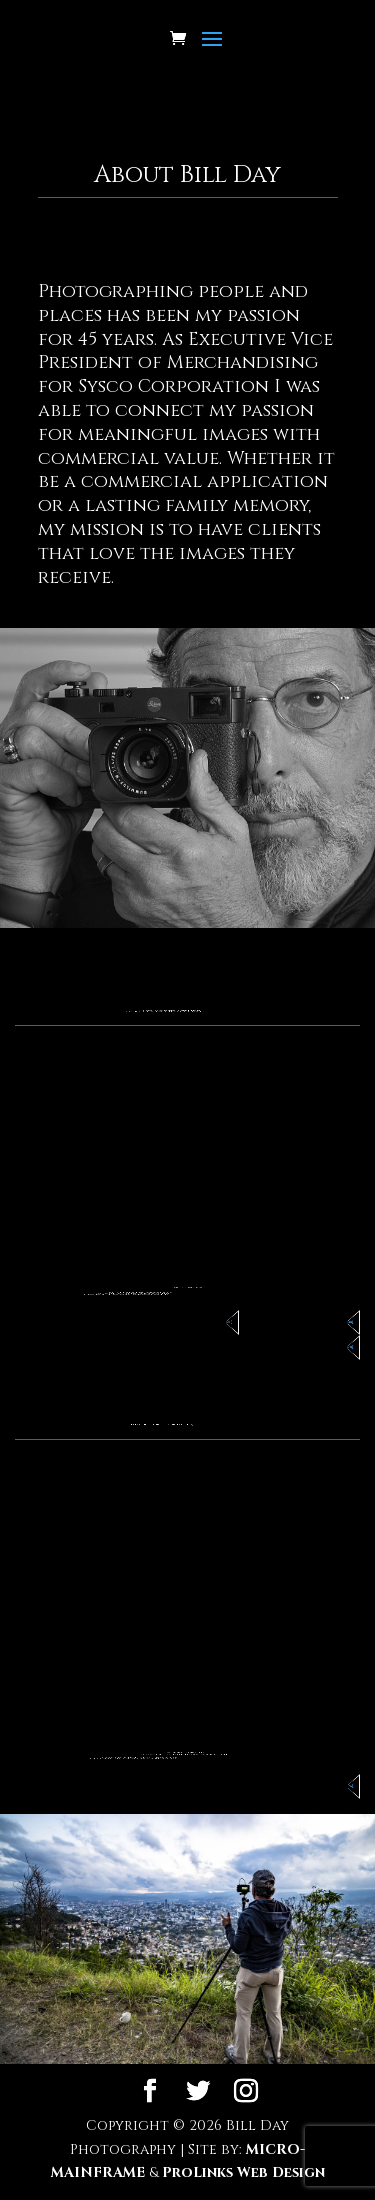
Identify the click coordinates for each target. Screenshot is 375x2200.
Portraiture (348, 1347)
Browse (348, 1786)
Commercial (348, 1322)
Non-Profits (227, 1322)
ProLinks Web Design (243, 2172)
